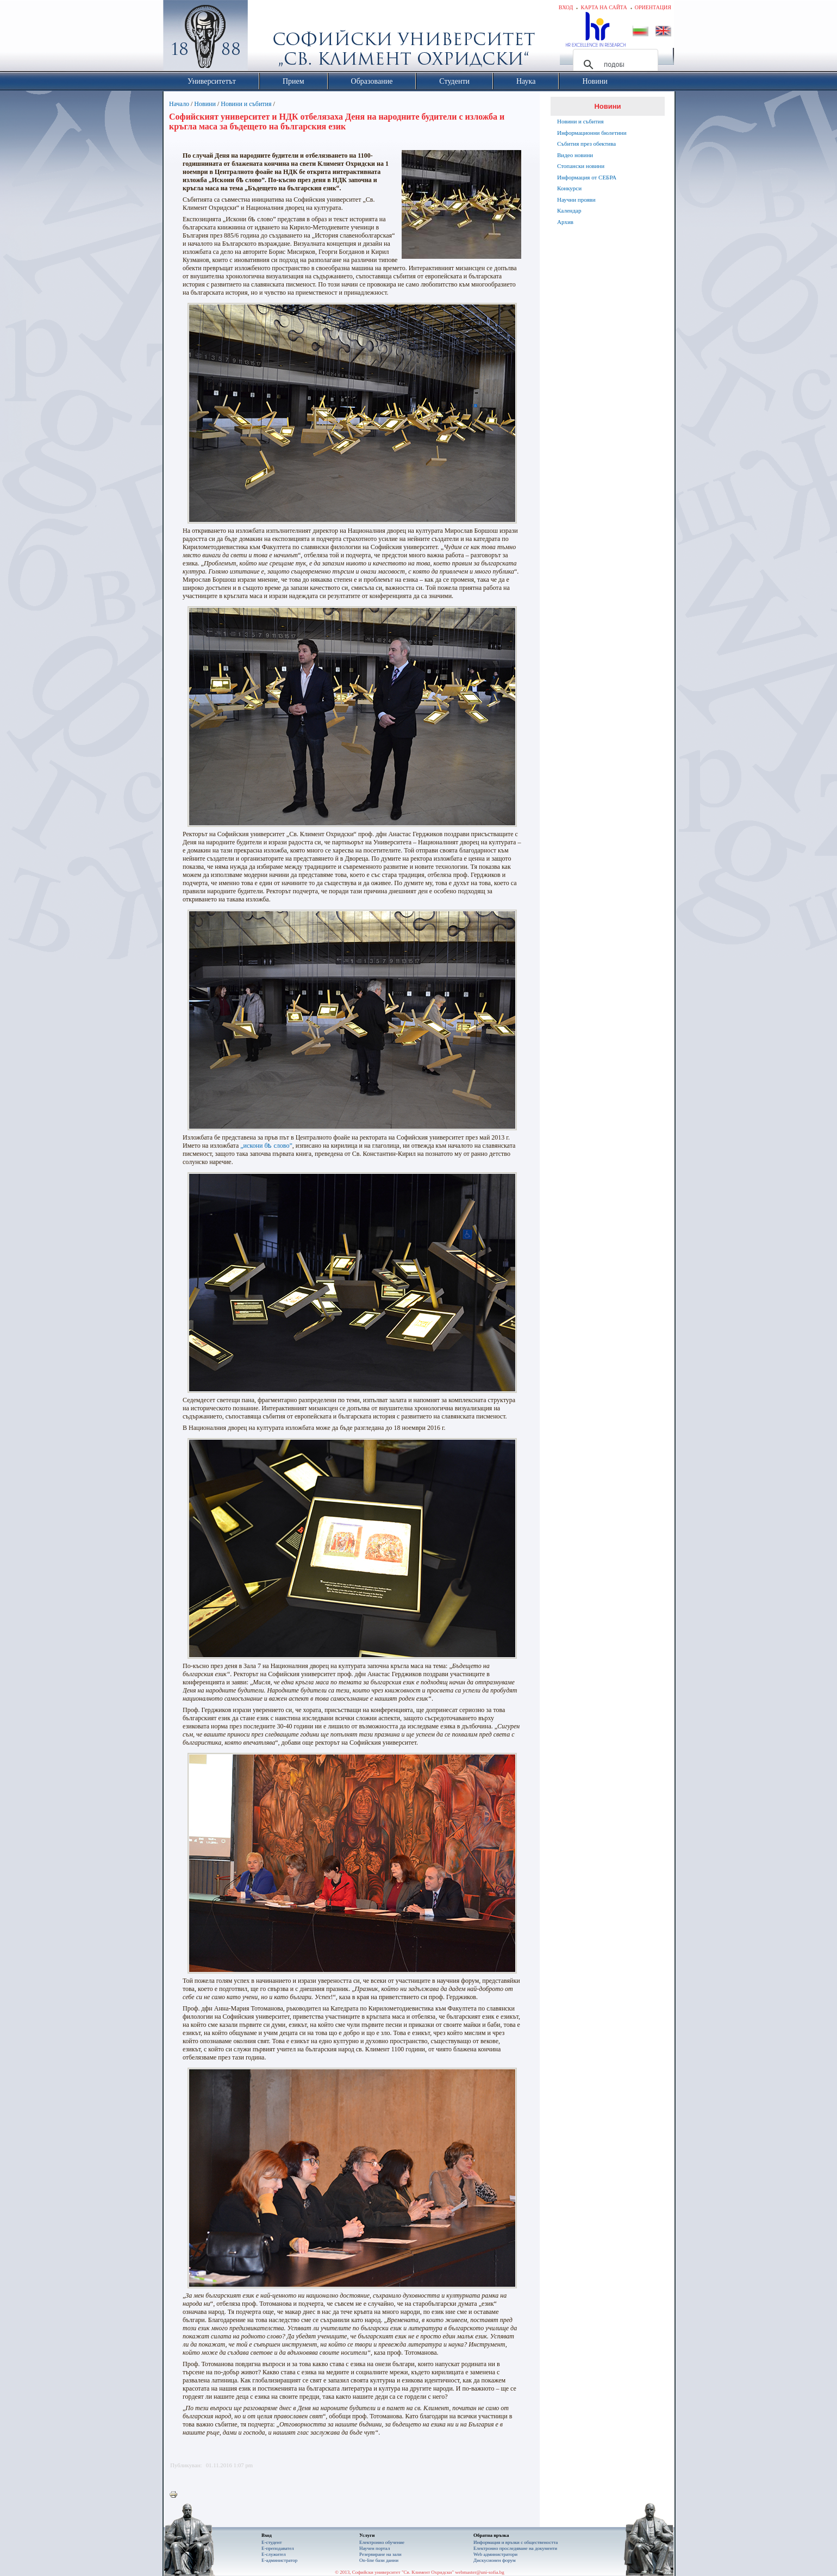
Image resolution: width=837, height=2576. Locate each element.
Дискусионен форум (494, 2560)
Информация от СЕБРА (586, 177)
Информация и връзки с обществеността (515, 2542)
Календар (569, 210)
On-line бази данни (378, 2560)
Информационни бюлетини (592, 132)
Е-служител (273, 2554)
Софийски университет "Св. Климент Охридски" (267, 38)
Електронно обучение (381, 2542)
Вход (566, 7)
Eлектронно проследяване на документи (515, 2548)
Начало (179, 104)
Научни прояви (576, 199)
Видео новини (575, 155)
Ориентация (653, 7)
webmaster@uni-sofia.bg (479, 2572)
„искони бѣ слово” (266, 1145)
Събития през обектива (586, 143)
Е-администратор (279, 2560)
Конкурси (569, 188)
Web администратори (495, 2554)
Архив (565, 222)
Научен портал (374, 2548)
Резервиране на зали (380, 2554)
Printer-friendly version (176, 2495)
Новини (205, 104)
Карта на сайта (603, 7)
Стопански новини (580, 166)
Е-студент (271, 2542)
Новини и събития (246, 104)
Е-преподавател (277, 2548)
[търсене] (614, 64)
